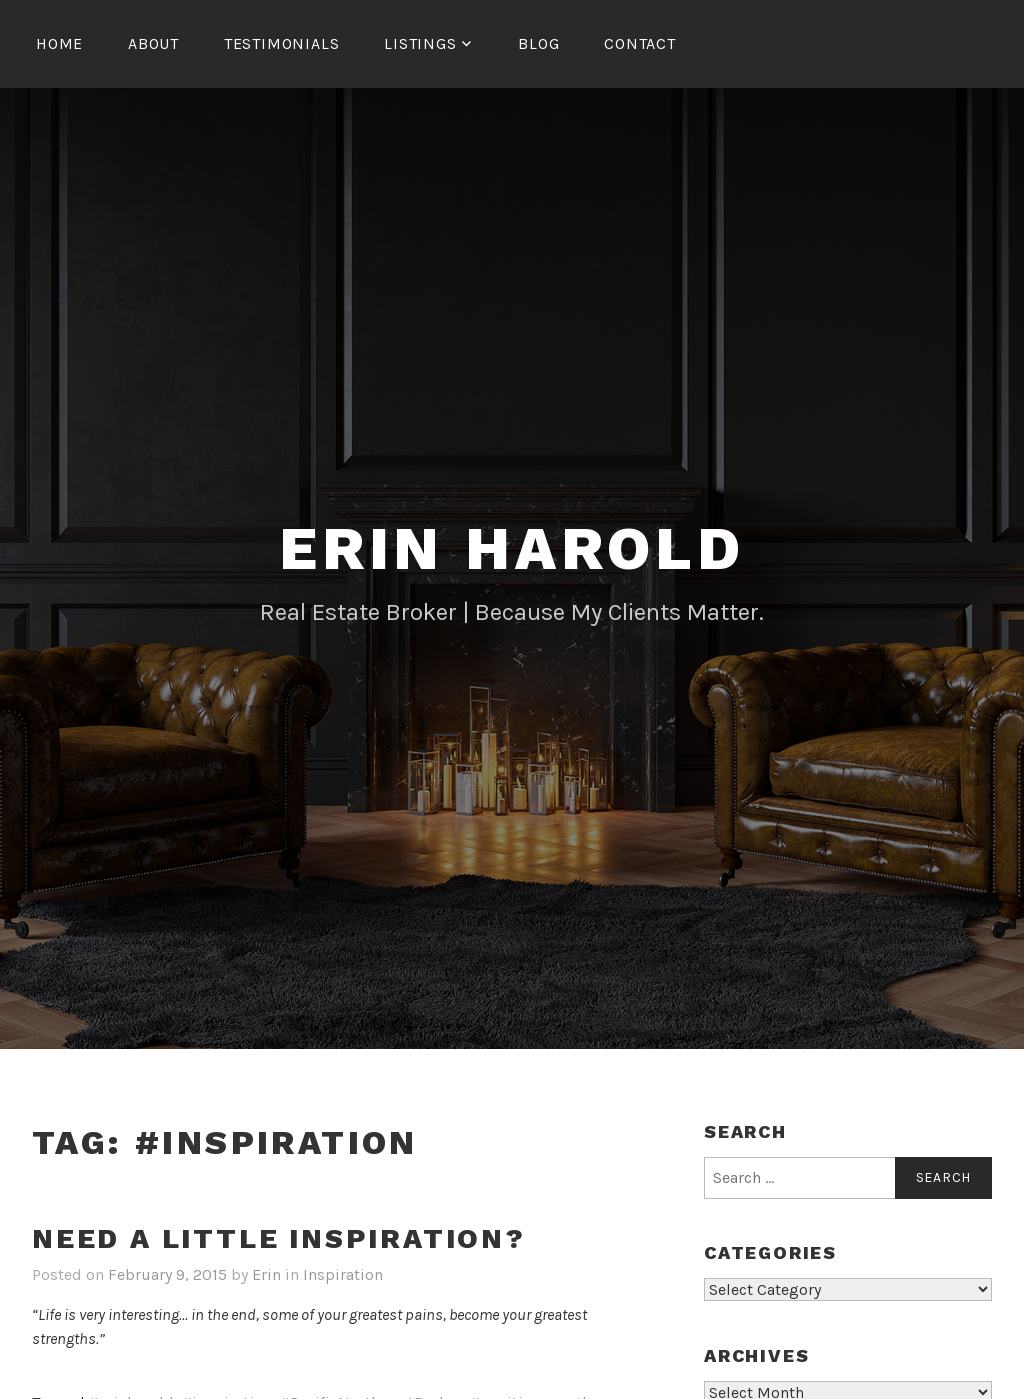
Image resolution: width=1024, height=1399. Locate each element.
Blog (538, 43)
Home (59, 43)
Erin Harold (512, 548)
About (153, 43)
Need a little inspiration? (279, 1238)
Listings (420, 43)
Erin (266, 1274)
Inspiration (343, 1274)
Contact (640, 43)
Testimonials (282, 43)
